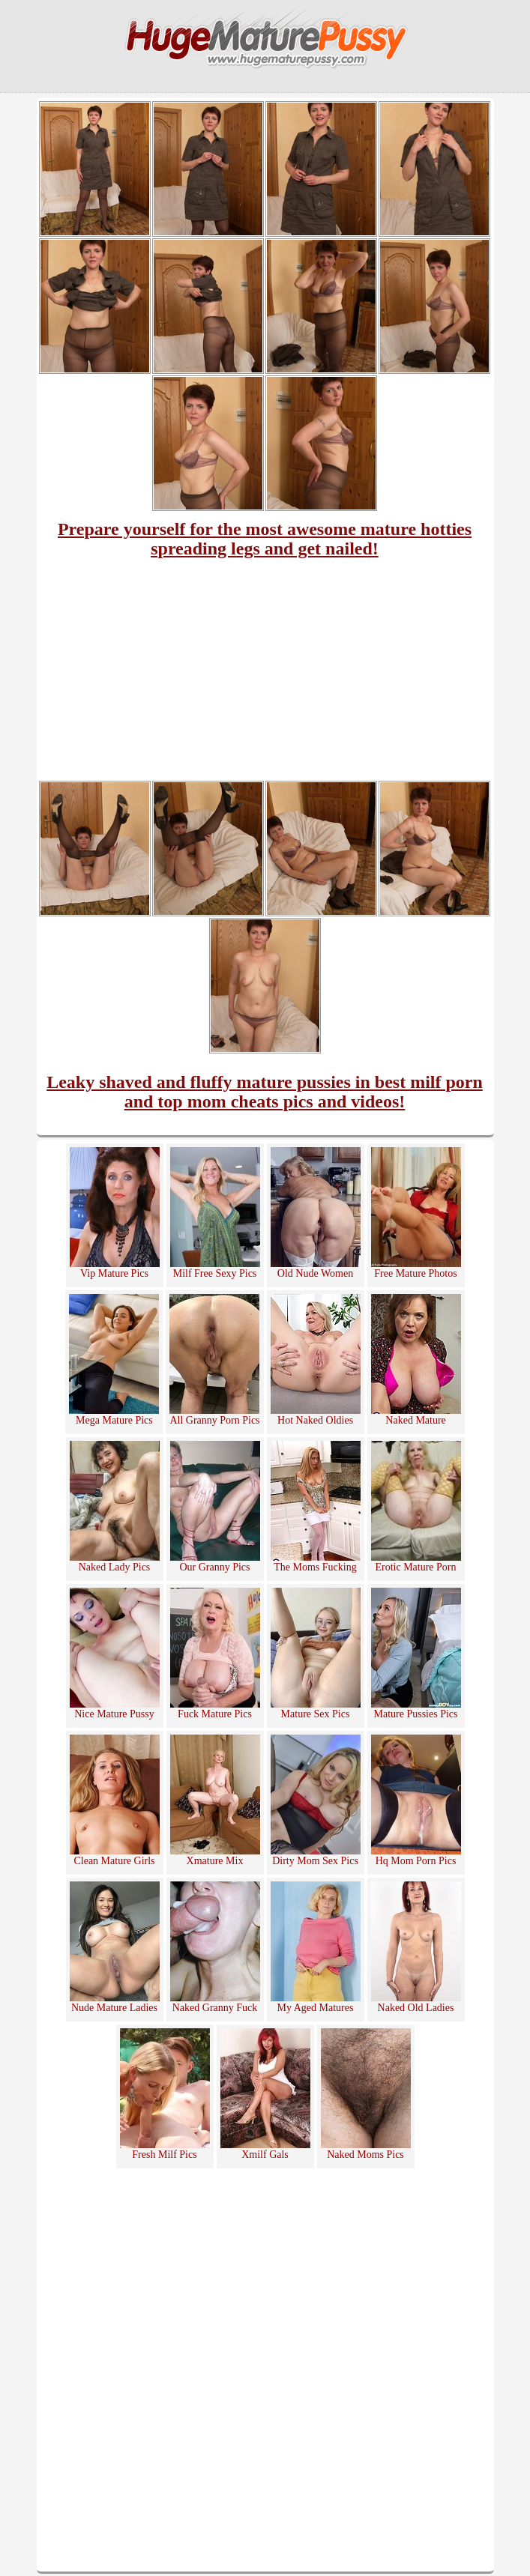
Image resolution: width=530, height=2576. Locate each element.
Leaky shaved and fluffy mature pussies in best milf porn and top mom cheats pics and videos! (264, 1091)
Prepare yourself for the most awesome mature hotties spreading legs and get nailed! (265, 538)
